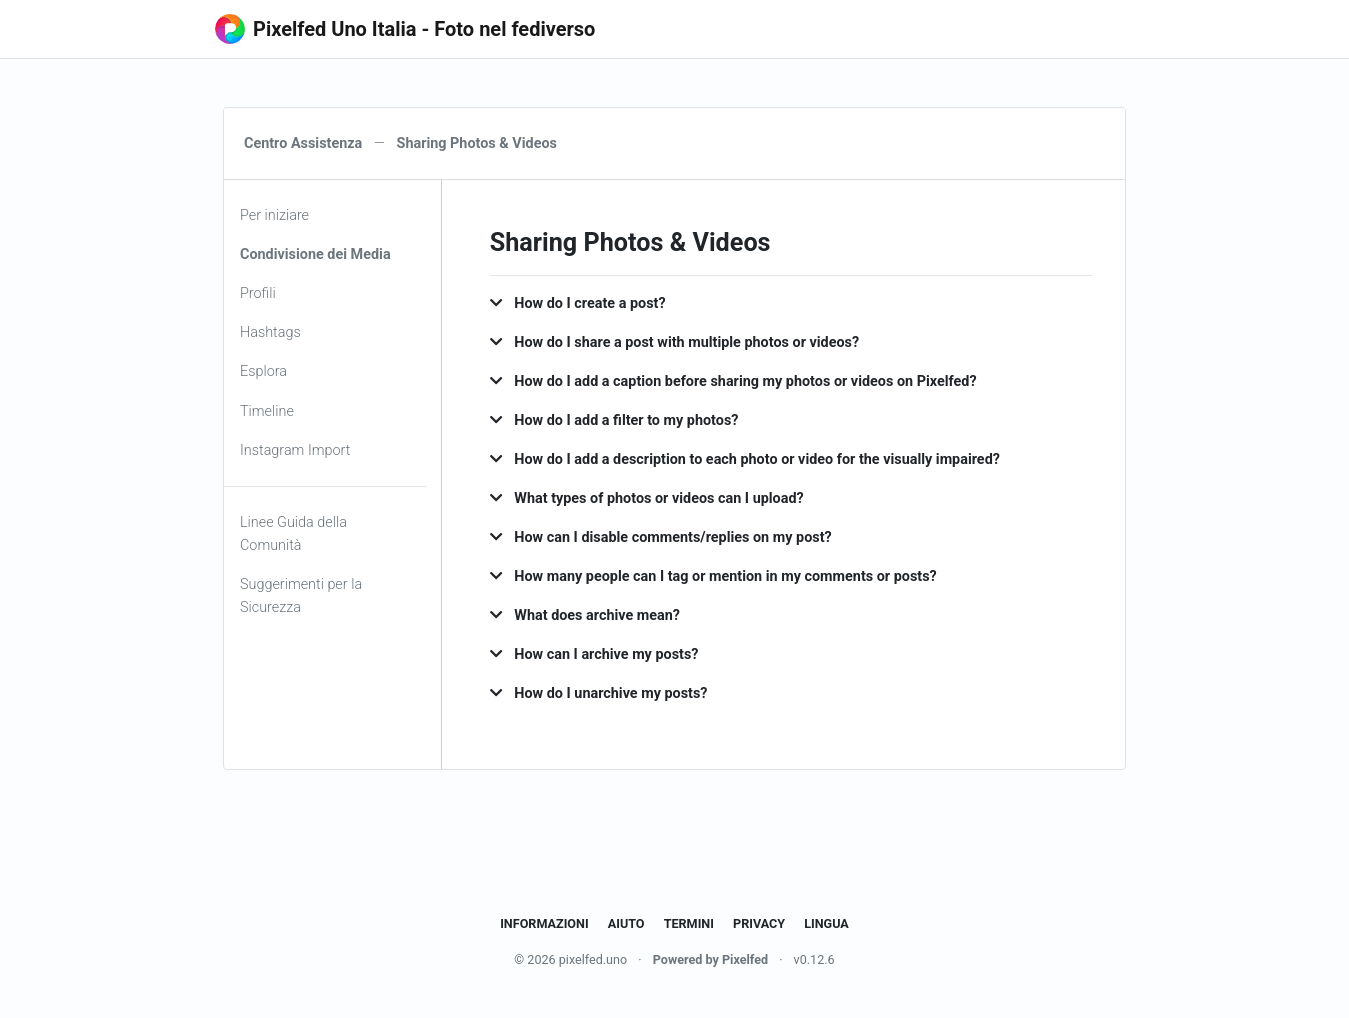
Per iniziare (274, 215)
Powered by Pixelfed (710, 959)
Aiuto (626, 923)
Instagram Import (295, 450)
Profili (258, 293)
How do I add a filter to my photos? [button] (614, 420)
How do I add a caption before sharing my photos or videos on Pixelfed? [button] (733, 381)
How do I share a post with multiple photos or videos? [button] (674, 342)
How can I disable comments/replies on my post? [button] (661, 537)
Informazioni (544, 923)
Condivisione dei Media (315, 254)
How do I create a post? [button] (578, 303)
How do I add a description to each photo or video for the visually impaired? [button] (745, 459)
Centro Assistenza (303, 143)
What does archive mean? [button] (585, 615)
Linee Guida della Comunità (293, 534)
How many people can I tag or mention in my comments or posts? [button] (713, 576)
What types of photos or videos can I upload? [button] (647, 498)
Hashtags (270, 332)
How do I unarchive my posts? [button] (599, 693)
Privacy (759, 923)
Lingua (826, 923)
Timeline (267, 411)
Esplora (263, 371)
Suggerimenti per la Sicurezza (301, 596)
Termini (689, 923)
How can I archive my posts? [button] (594, 654)
